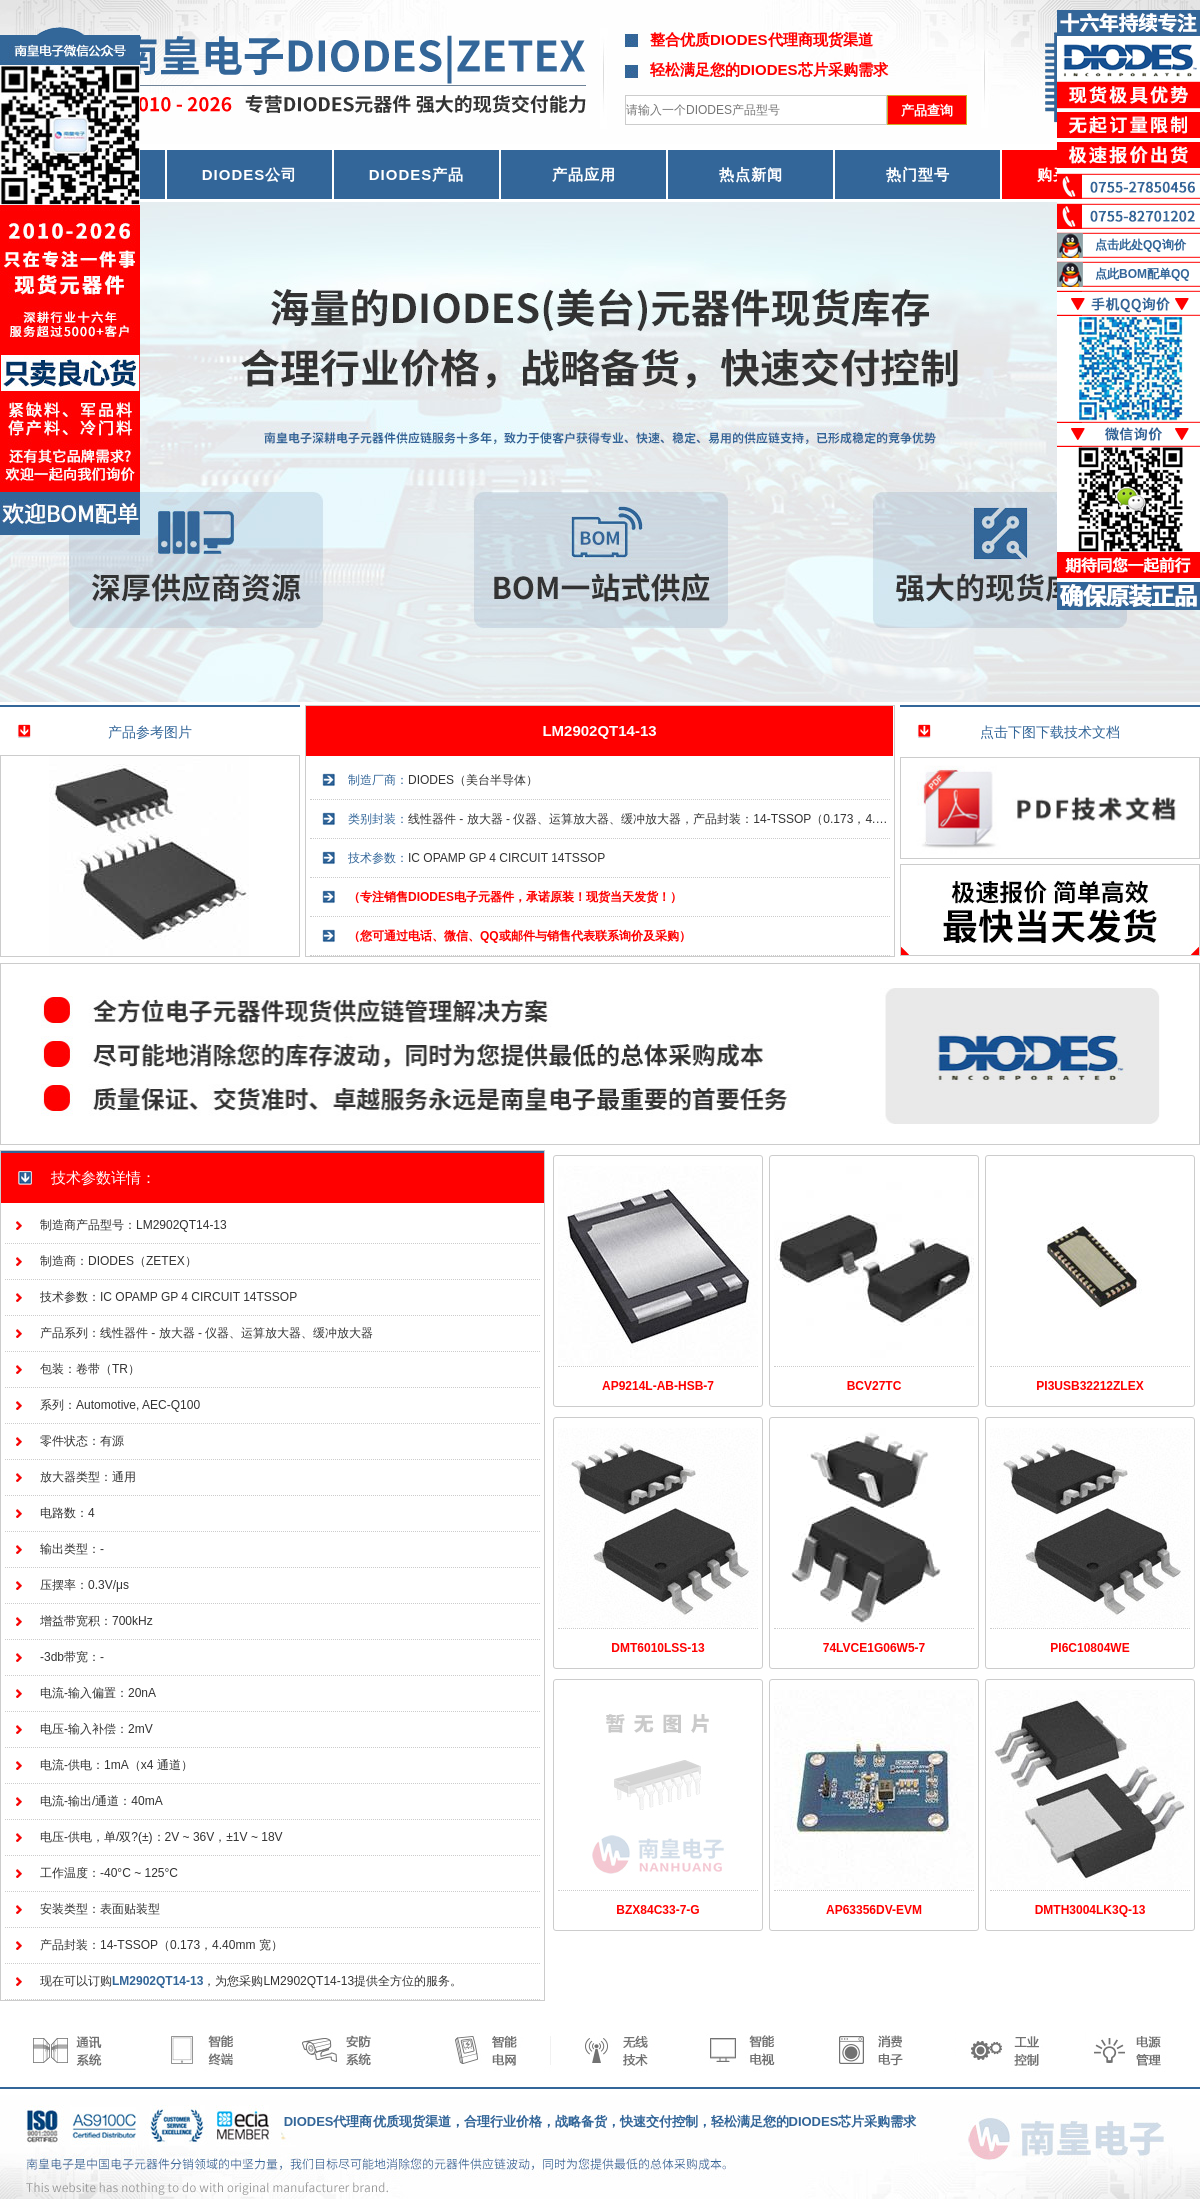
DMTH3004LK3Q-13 (1090, 1910)
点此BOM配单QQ (1142, 274)
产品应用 (584, 174)
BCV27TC (874, 1386)
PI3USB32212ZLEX (1089, 1386)
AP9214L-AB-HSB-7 (658, 1386)
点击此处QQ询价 (1140, 245)
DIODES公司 (250, 174)
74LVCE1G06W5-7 (874, 1648)
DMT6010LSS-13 (657, 1648)
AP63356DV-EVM (874, 1910)
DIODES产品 (417, 174)
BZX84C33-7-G (657, 1910)
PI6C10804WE (1089, 1648)
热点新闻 (751, 174)
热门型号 (918, 174)
